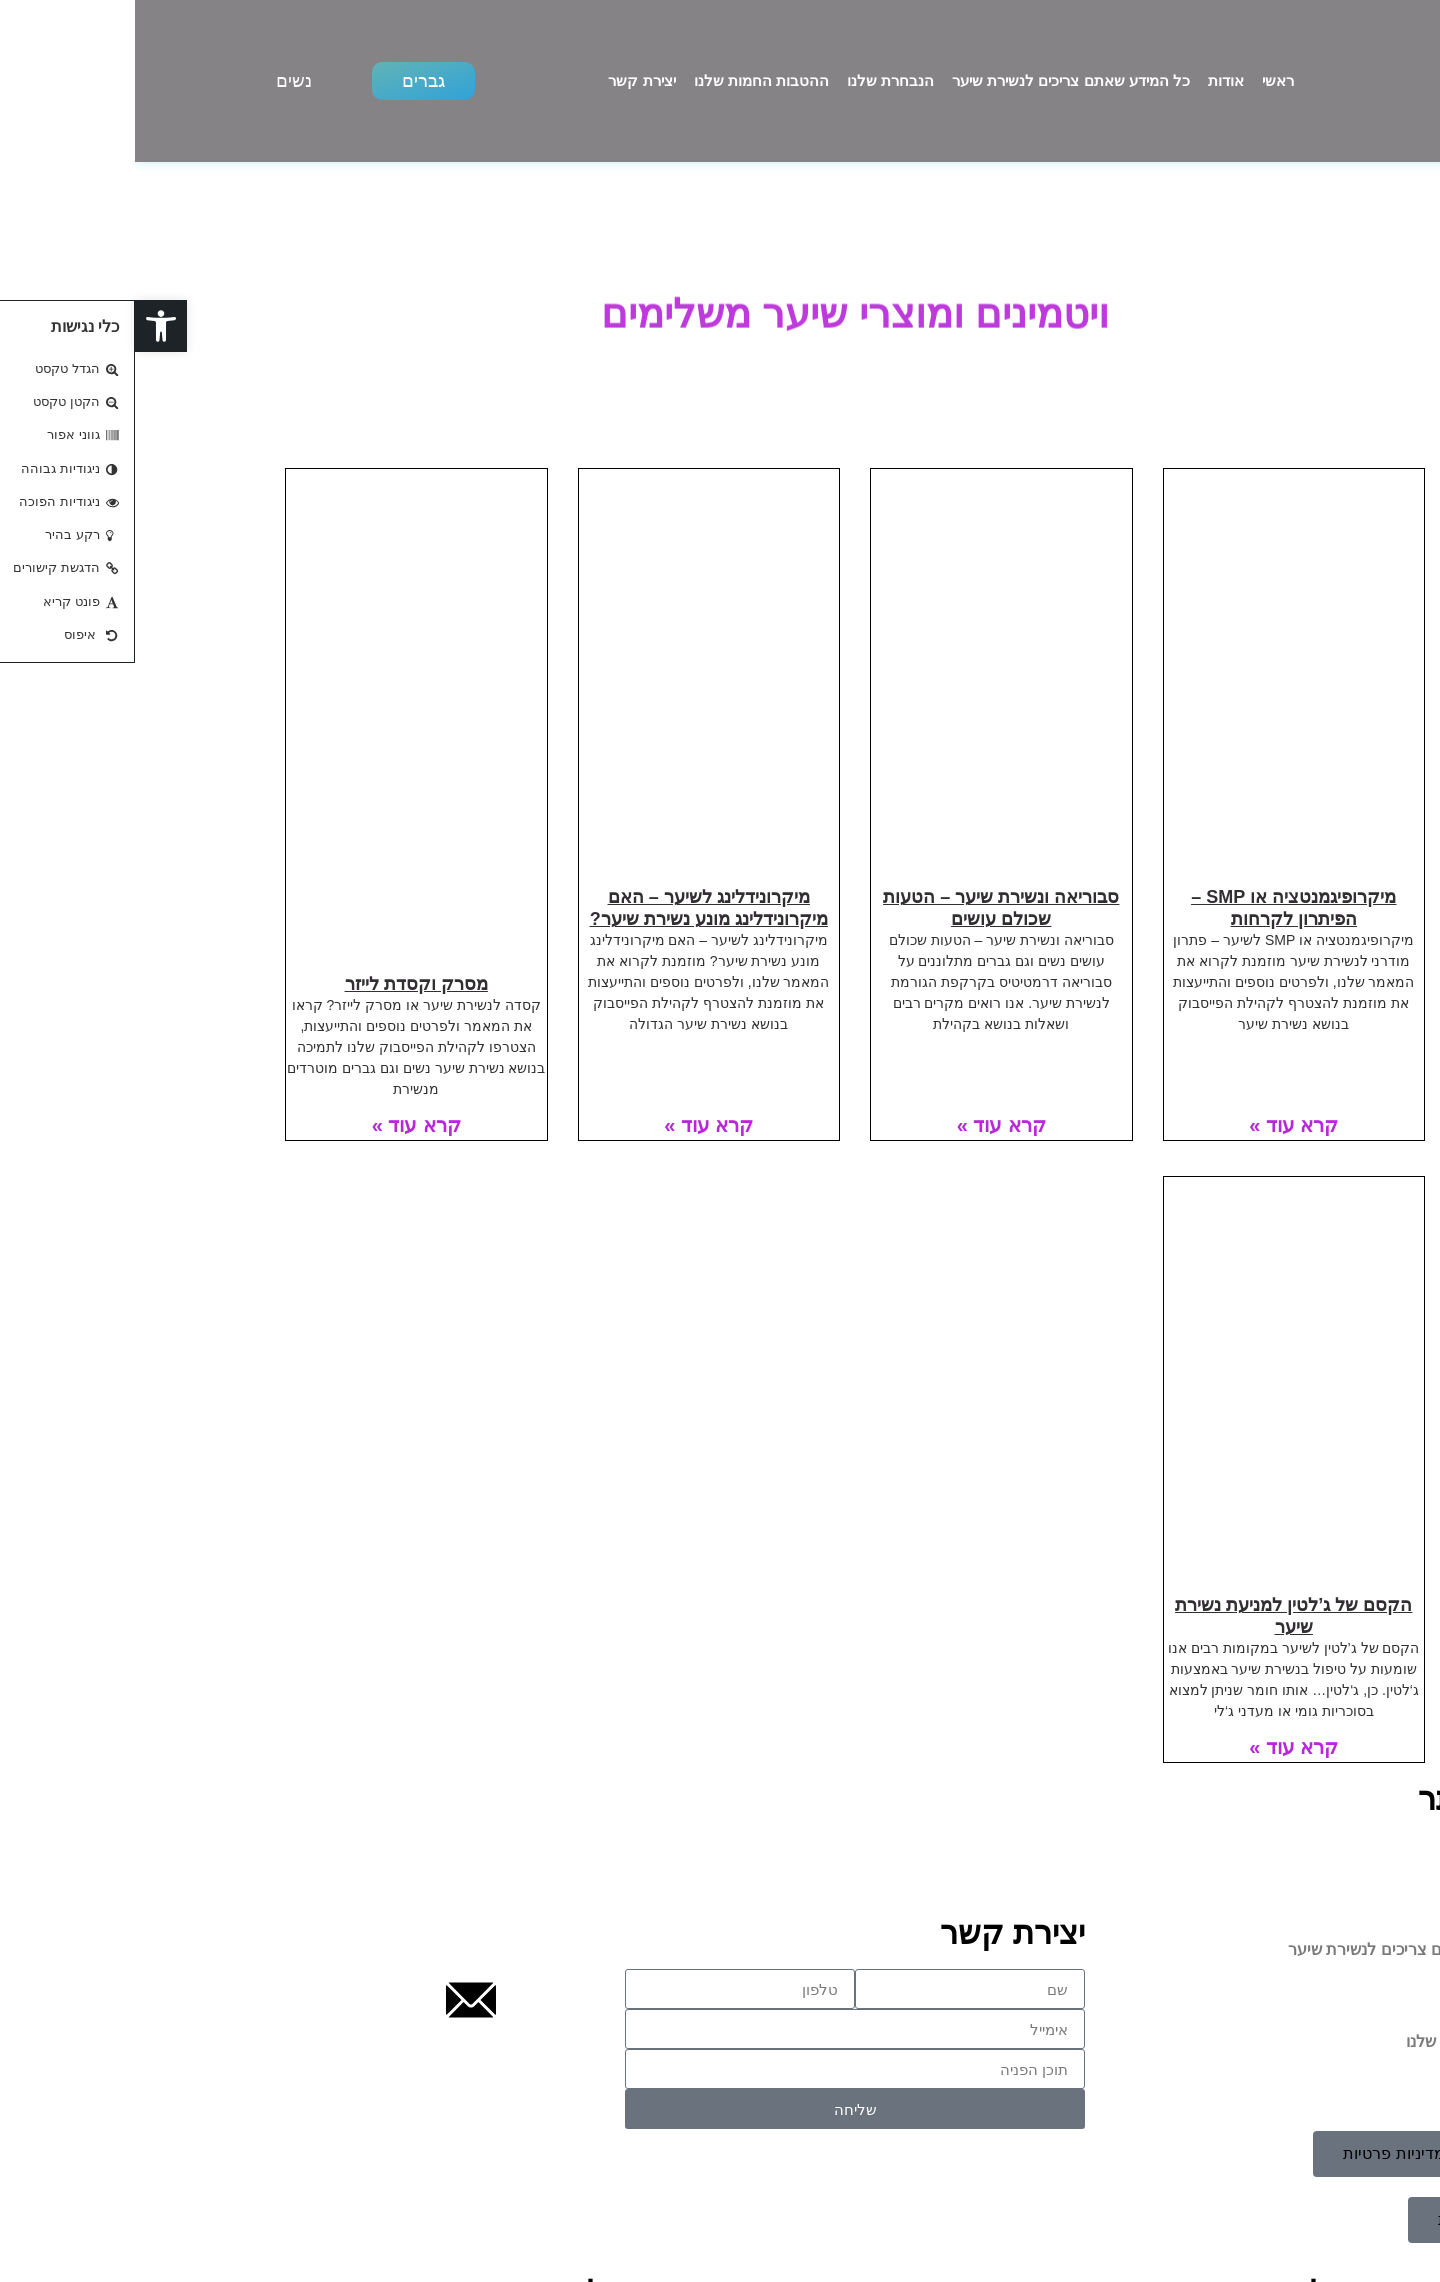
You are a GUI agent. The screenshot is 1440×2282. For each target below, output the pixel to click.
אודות (1091, 80)
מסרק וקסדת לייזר (281, 984)
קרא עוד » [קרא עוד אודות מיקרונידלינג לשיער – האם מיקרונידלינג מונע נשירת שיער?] (573, 1125)
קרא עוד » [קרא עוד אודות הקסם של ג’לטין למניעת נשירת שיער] (1158, 1747)
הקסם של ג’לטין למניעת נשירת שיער (1158, 1616)
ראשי (1143, 80)
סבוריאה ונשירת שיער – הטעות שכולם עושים (866, 908)
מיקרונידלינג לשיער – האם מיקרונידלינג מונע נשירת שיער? (574, 908)
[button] (26, 326)
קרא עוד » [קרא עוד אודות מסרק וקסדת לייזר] (281, 1125)
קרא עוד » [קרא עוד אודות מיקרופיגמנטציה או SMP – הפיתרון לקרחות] (1158, 1125)
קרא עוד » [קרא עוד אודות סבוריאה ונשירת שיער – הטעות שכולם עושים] (866, 1125)
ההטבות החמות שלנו (626, 80)
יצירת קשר (506, 80)
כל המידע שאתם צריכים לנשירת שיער (936, 80)
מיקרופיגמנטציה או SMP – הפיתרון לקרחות (1158, 908)
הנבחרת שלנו (755, 80)
